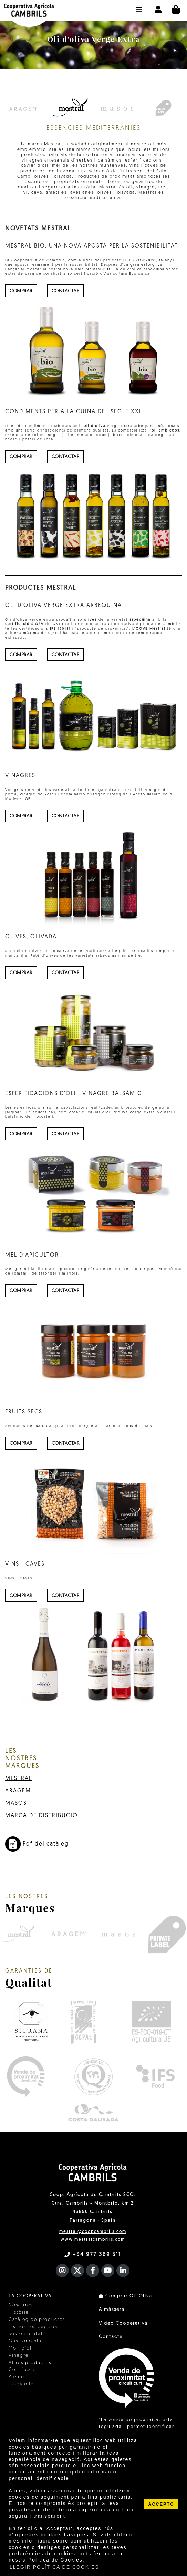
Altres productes (30, 2363)
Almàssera (112, 2309)
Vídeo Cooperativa (123, 2323)
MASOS (16, 1803)
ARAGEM (18, 1791)
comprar (21, 291)
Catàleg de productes (37, 2319)
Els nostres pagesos (34, 2327)
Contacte (111, 2337)
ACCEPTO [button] (161, 2504)
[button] (139, 6)
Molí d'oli (21, 2348)
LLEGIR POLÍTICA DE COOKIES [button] (54, 2567)
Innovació (21, 2384)
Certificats (22, 2369)
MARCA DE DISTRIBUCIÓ (41, 1816)
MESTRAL (18, 1778)
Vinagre (19, 2355)
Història (19, 2312)
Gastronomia (25, 2341)
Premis (17, 2377)
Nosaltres (21, 2305)
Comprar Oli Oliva (125, 2296)
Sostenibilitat (26, 2334)
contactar (66, 291)
